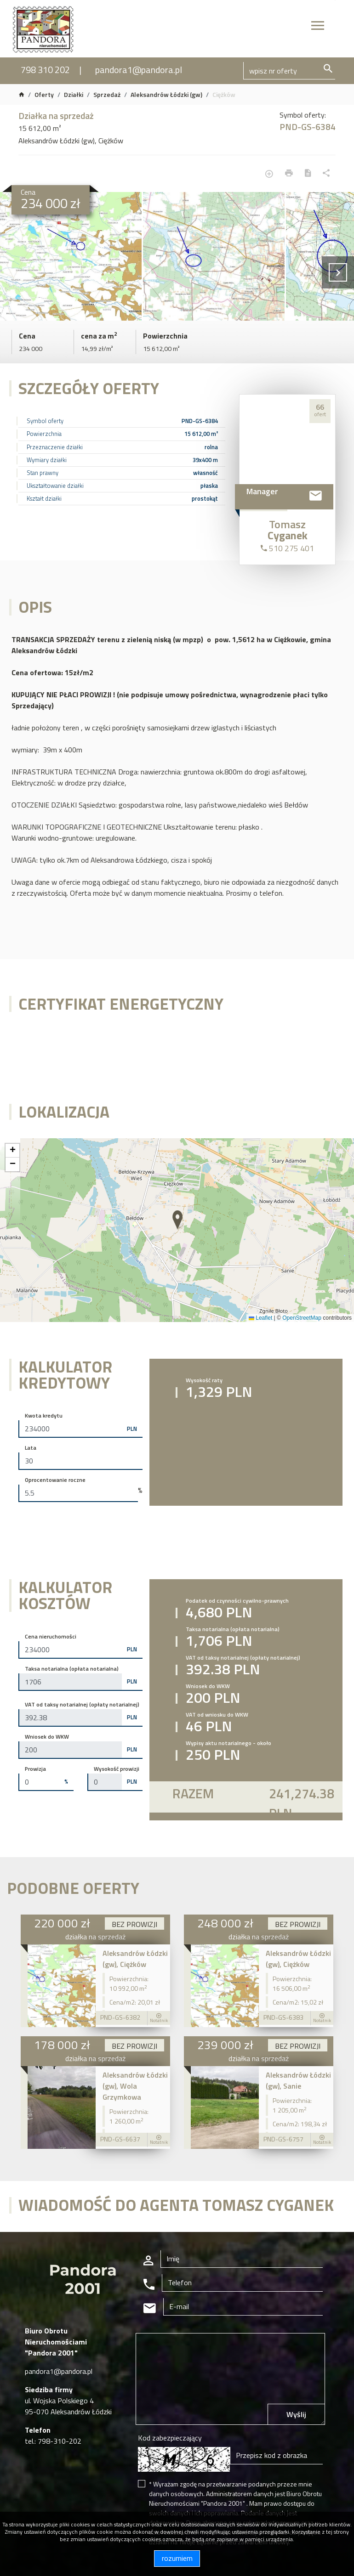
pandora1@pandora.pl (138, 69)
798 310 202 (45, 69)
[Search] (289, 70)
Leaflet (260, 1318)
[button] (178, 1220)
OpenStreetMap (301, 1318)
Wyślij (296, 2414)
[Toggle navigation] (317, 27)
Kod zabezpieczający (170, 2437)
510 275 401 (287, 548)
